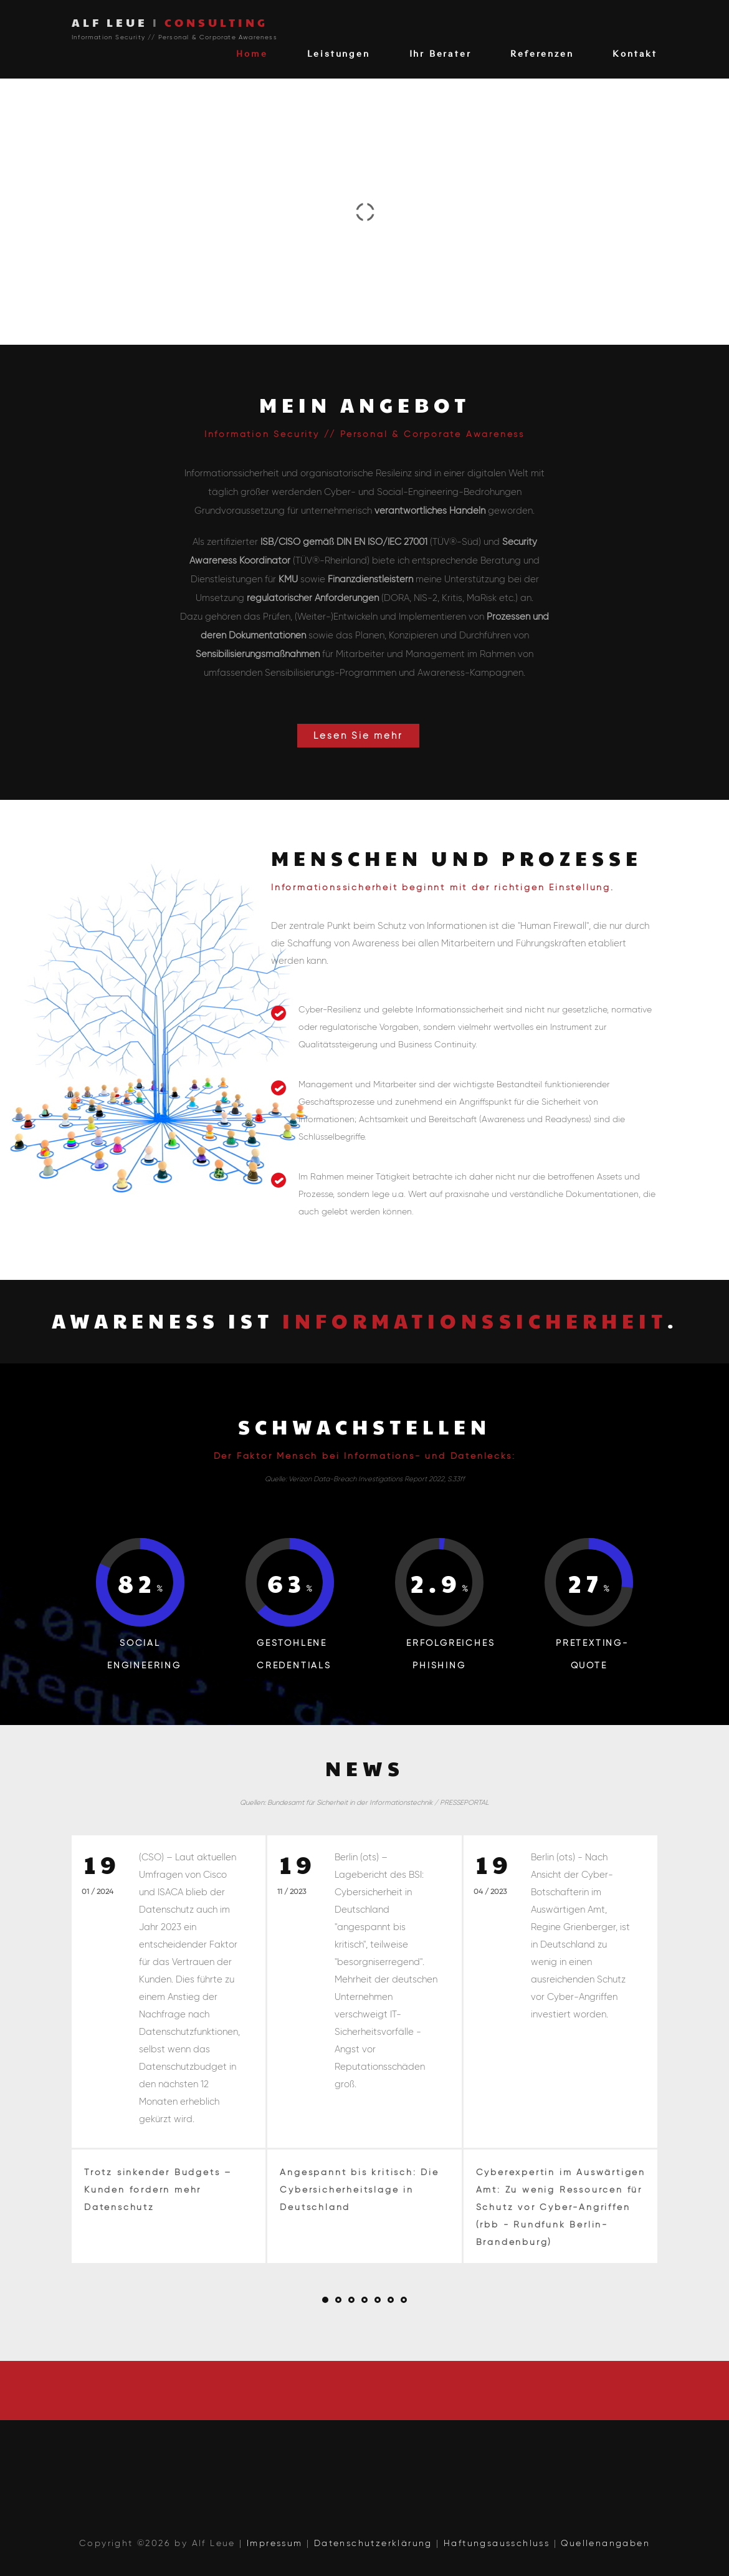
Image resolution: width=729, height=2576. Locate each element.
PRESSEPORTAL (464, 1802)
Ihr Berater (440, 53)
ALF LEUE (170, 22)
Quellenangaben (605, 2543)
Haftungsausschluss (497, 2543)
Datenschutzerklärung (373, 2543)
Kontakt (634, 53)
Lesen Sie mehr (358, 735)
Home (251, 53)
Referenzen (541, 53)
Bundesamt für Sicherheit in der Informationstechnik (349, 1802)
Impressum (275, 2543)
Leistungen (338, 53)
